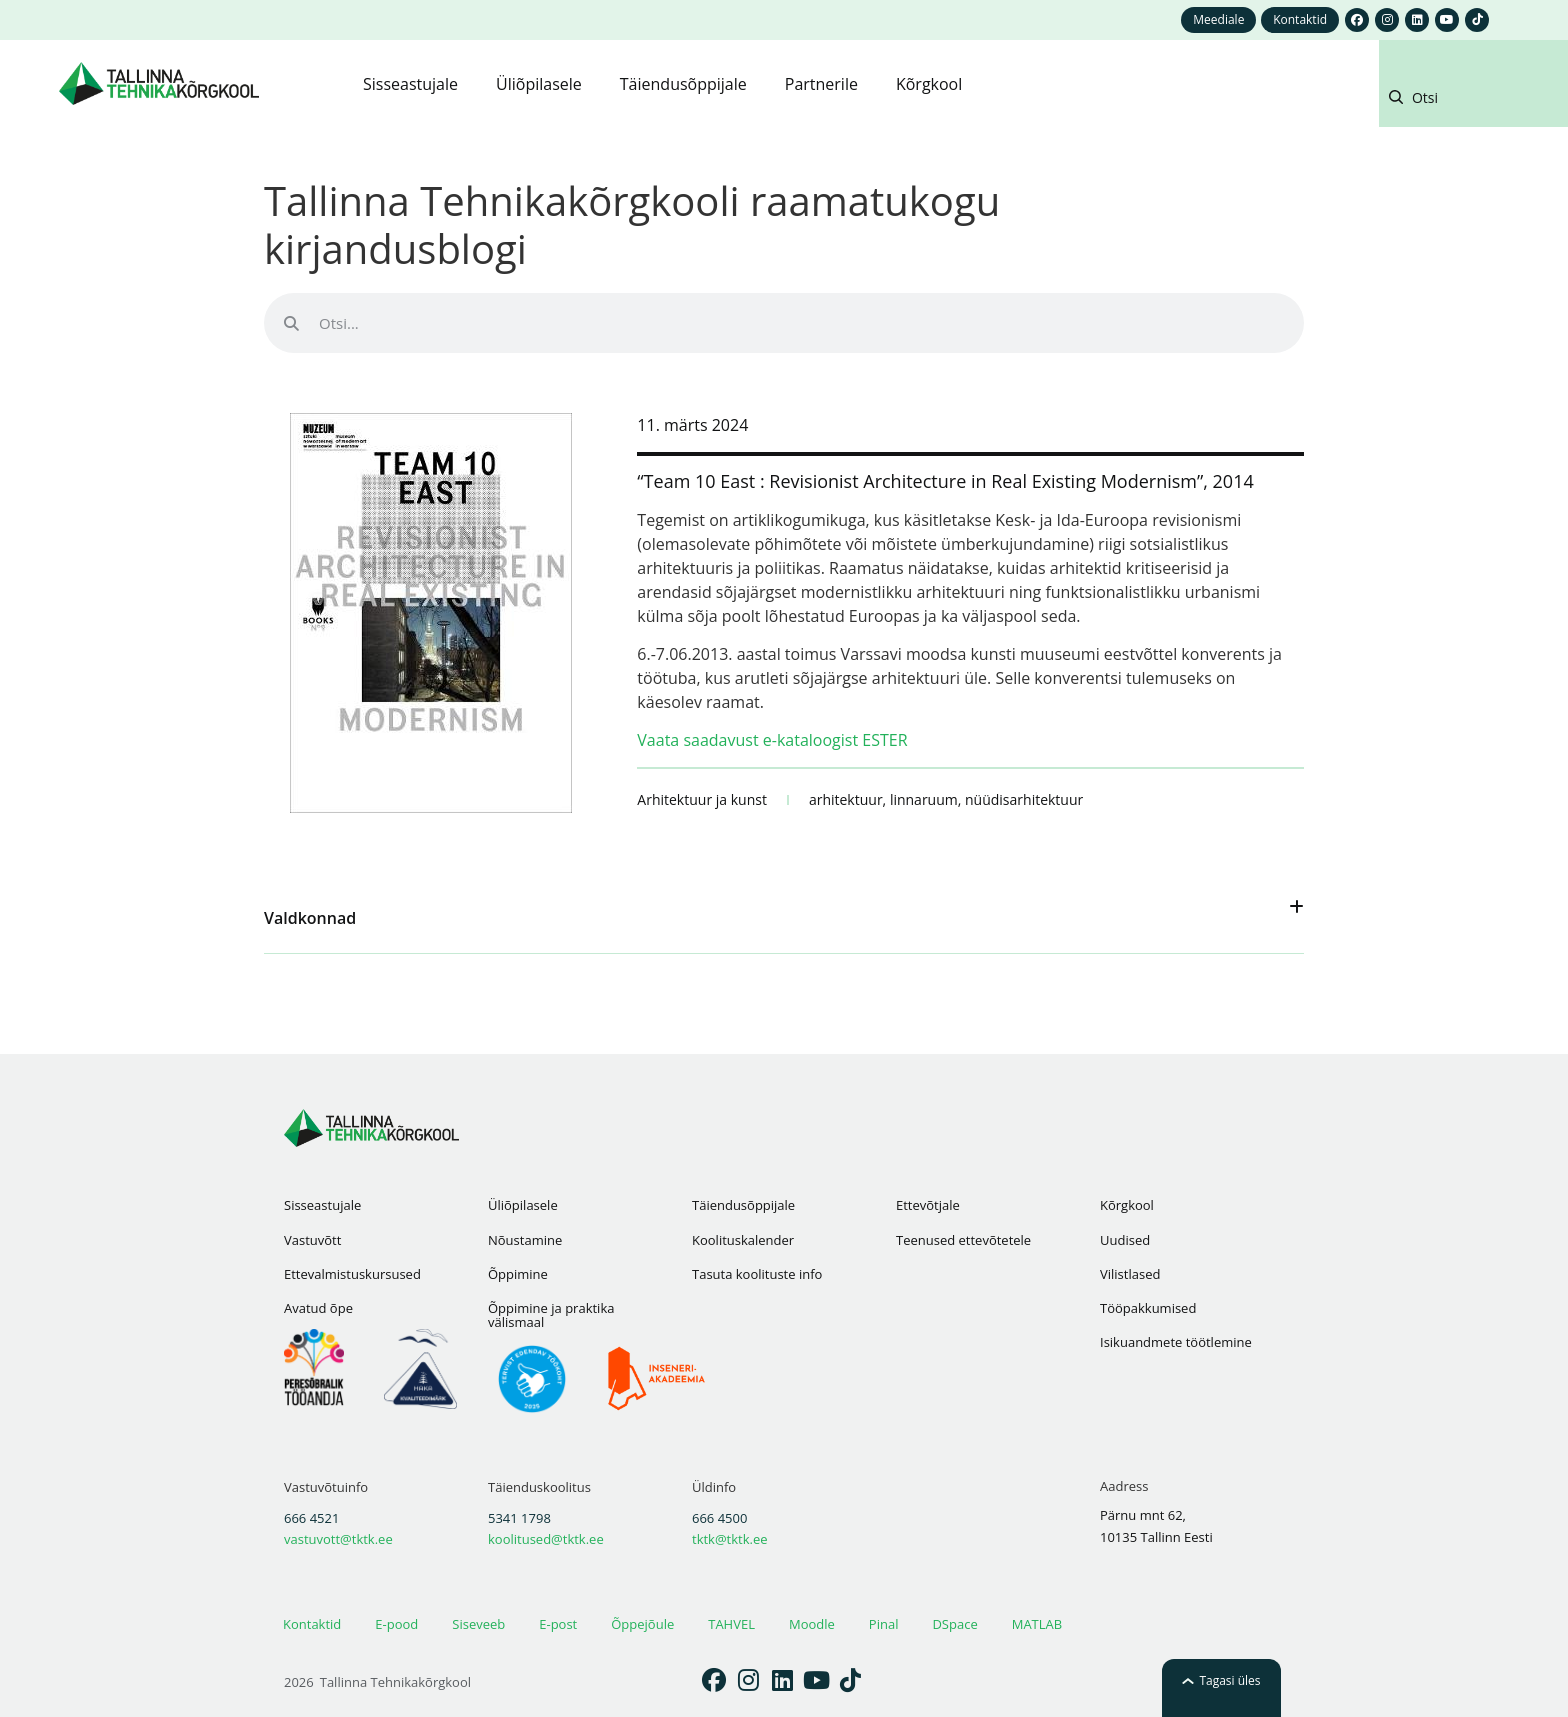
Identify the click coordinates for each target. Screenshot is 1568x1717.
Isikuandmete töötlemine (1176, 1342)
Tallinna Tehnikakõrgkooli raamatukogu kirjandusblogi (632, 224)
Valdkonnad (310, 918)
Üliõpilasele (523, 1205)
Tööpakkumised (1148, 1308)
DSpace (954, 1624)
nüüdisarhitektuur (1024, 799)
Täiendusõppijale (743, 1205)
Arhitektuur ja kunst (702, 799)
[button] (1468, 101)
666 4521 (311, 1518)
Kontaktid (312, 1624)
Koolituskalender (743, 1240)
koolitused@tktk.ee (546, 1539)
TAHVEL (731, 1624)
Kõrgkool (1127, 1205)
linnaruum (924, 799)
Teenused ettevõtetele (963, 1240)
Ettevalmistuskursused (352, 1274)
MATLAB (1037, 1624)
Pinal (884, 1624)
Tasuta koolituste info (757, 1274)
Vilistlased (1130, 1274)
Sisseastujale (322, 1205)
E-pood (396, 1624)
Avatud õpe (318, 1308)
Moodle (812, 1624)
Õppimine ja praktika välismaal (551, 1315)
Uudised (1125, 1240)
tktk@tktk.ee (730, 1539)
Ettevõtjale (928, 1205)
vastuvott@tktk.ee (338, 1539)
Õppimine (518, 1274)
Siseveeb (478, 1624)
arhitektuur (846, 799)
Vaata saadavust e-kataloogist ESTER (772, 740)
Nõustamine (525, 1240)
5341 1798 (519, 1518)
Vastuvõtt (312, 1240)
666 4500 (719, 1518)
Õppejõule (642, 1624)
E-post (558, 1624)
